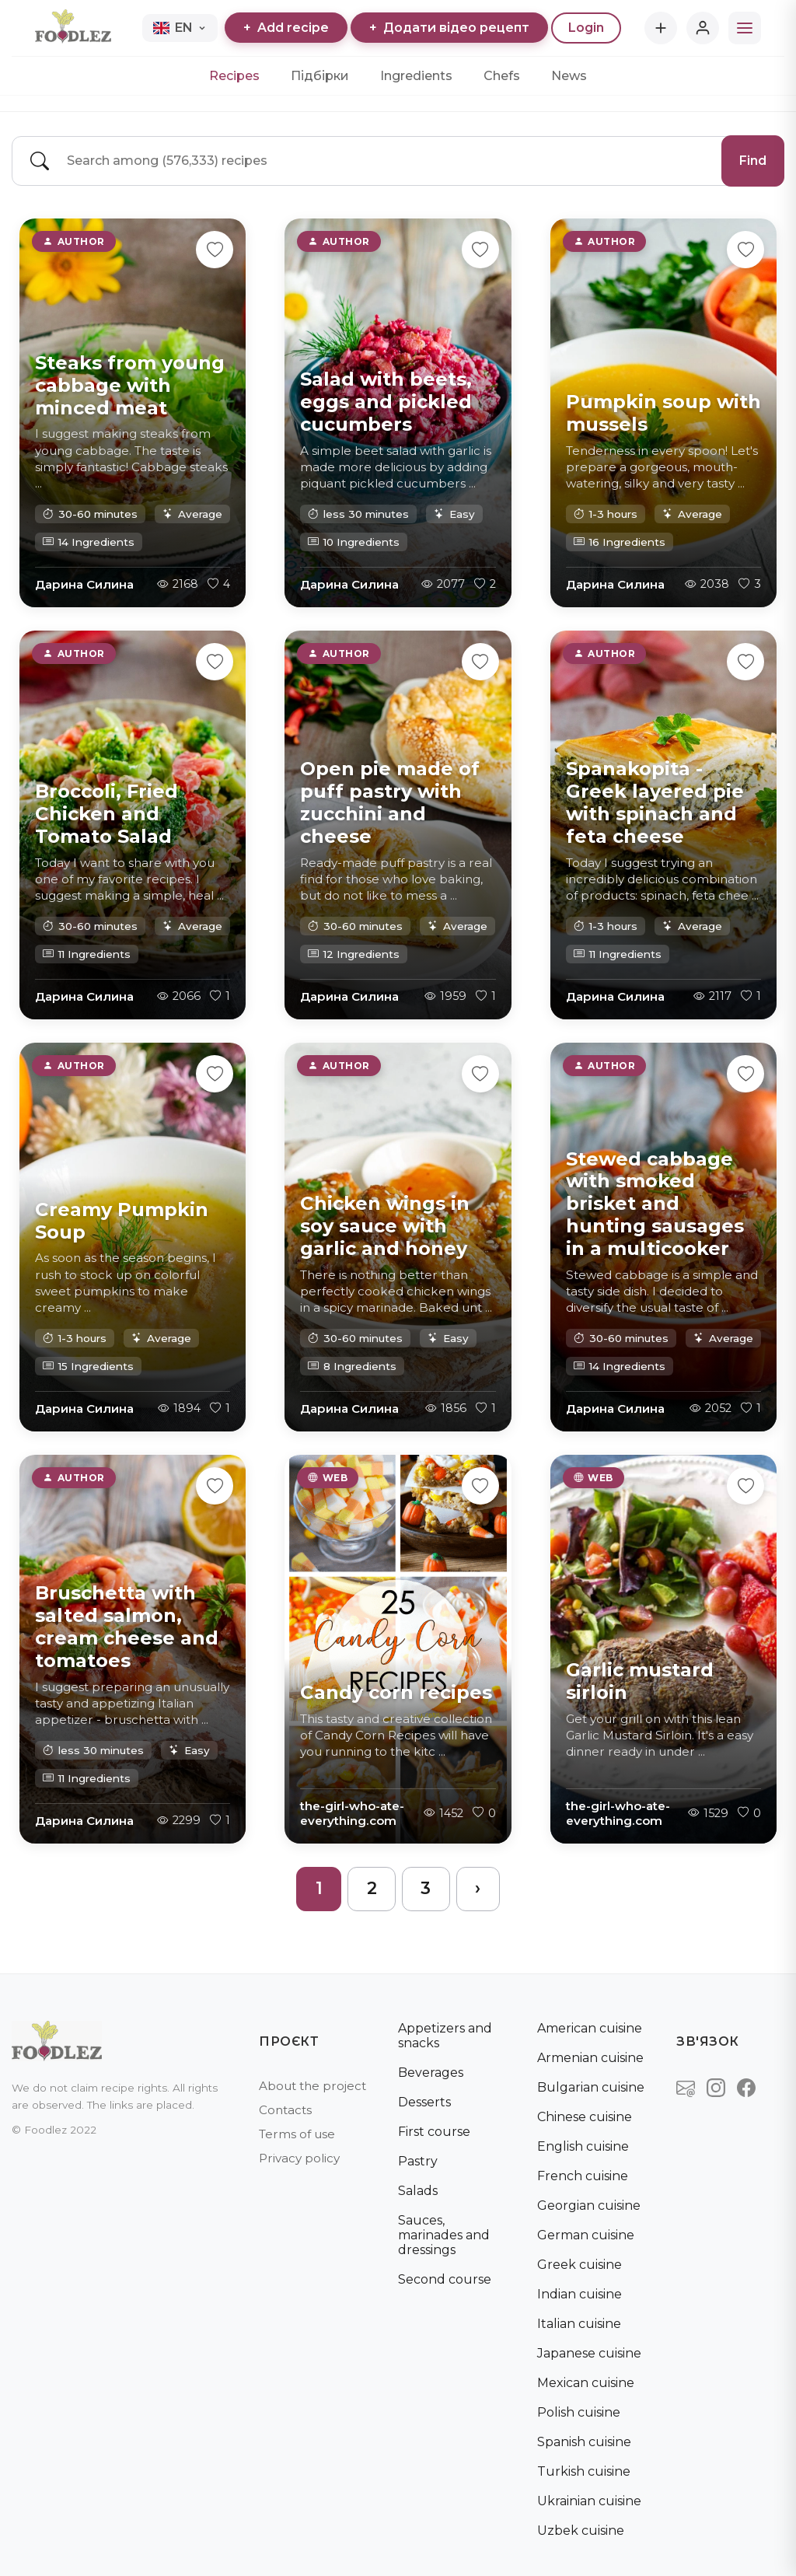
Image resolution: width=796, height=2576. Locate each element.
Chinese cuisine (584, 2116)
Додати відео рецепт (449, 27)
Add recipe (286, 27)
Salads (418, 2190)
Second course (444, 2279)
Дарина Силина (84, 583)
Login (586, 27)
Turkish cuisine (583, 2471)
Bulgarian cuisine (590, 2087)
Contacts (285, 2109)
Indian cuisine (579, 2294)
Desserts (424, 2102)
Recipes (234, 75)
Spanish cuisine (584, 2441)
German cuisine (585, 2235)
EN (179, 27)
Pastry (418, 2161)
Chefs (502, 75)
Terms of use (297, 2134)
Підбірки (320, 75)
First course (434, 2131)
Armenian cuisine (590, 2057)
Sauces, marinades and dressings (444, 2235)
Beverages (430, 2072)
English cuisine (583, 2146)
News (569, 75)
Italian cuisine (579, 2323)
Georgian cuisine (589, 2205)
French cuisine (582, 2176)
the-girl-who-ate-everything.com (352, 1812)
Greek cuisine (579, 2264)
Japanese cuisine (589, 2353)
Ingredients (416, 75)
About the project (312, 2085)
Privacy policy (299, 2158)
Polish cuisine (578, 2412)
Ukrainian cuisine (589, 2501)
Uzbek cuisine (580, 2530)
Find (752, 160)
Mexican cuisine (585, 2382)
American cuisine (589, 2028)
